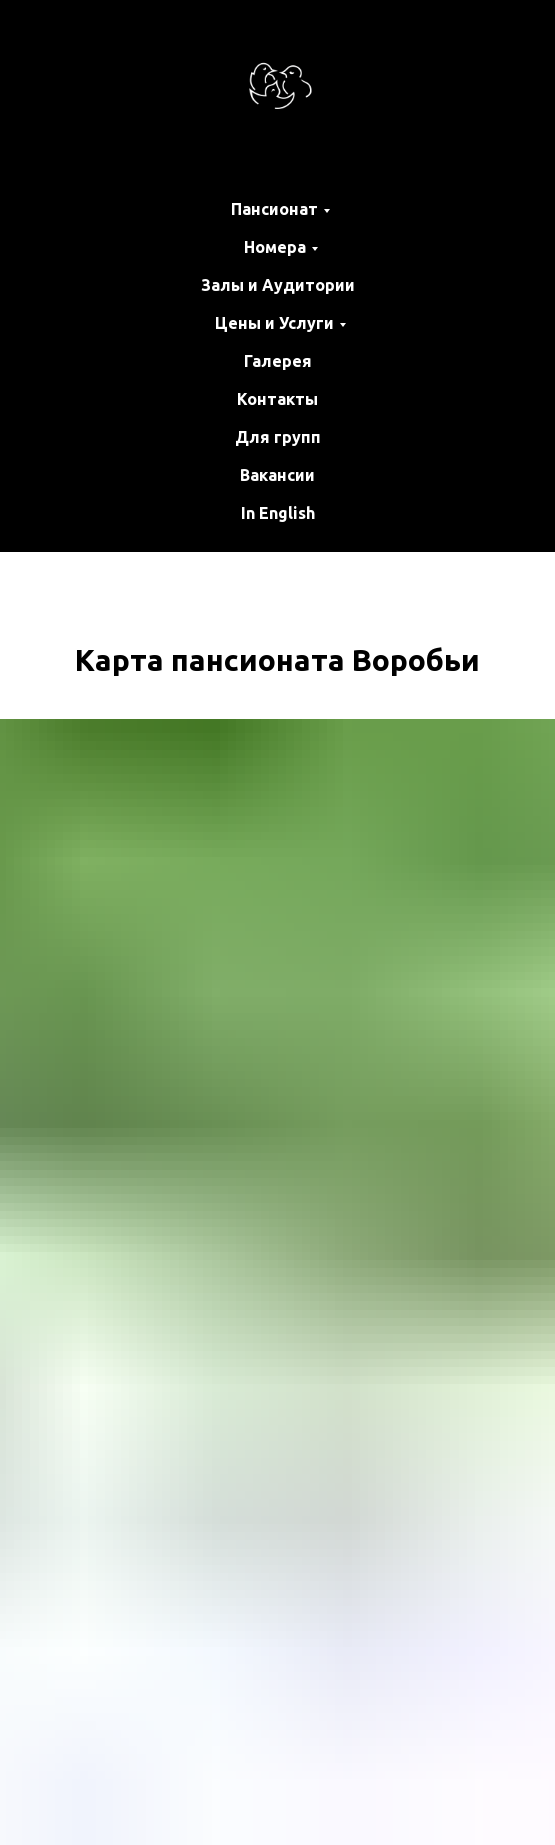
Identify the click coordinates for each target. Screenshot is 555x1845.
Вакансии (277, 475)
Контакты (277, 399)
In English (278, 513)
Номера (275, 247)
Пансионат (274, 209)
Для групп (278, 437)
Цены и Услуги (274, 323)
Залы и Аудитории (278, 285)
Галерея (278, 361)
